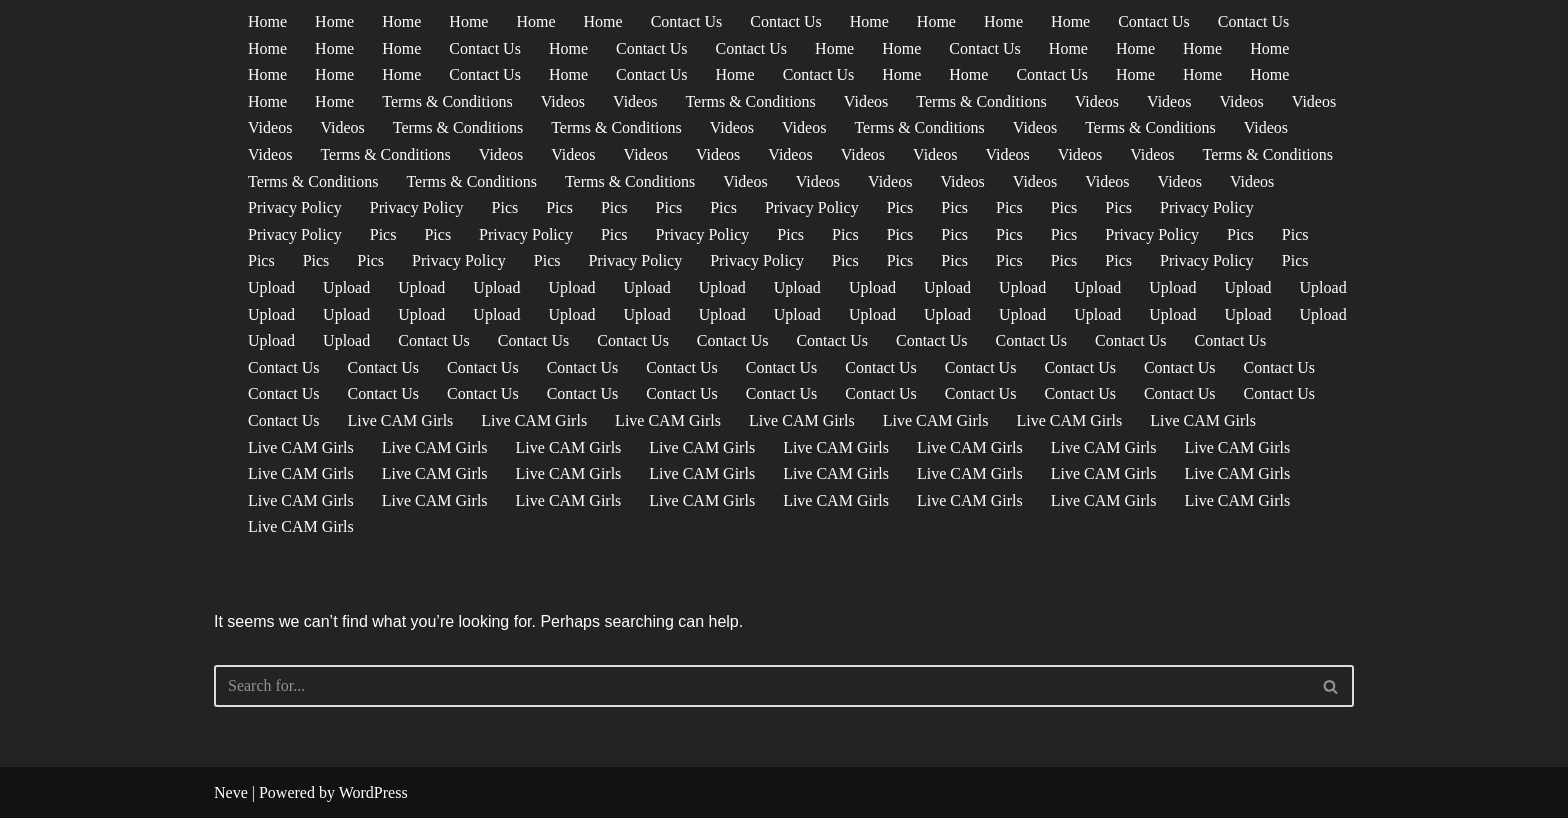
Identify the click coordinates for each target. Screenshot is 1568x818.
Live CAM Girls (401, 420)
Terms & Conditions (447, 101)
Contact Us (687, 21)
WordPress (373, 792)
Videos (563, 101)
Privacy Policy (295, 207)
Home (267, 21)
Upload (271, 287)
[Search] (761, 686)
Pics (505, 207)
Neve (231, 792)
